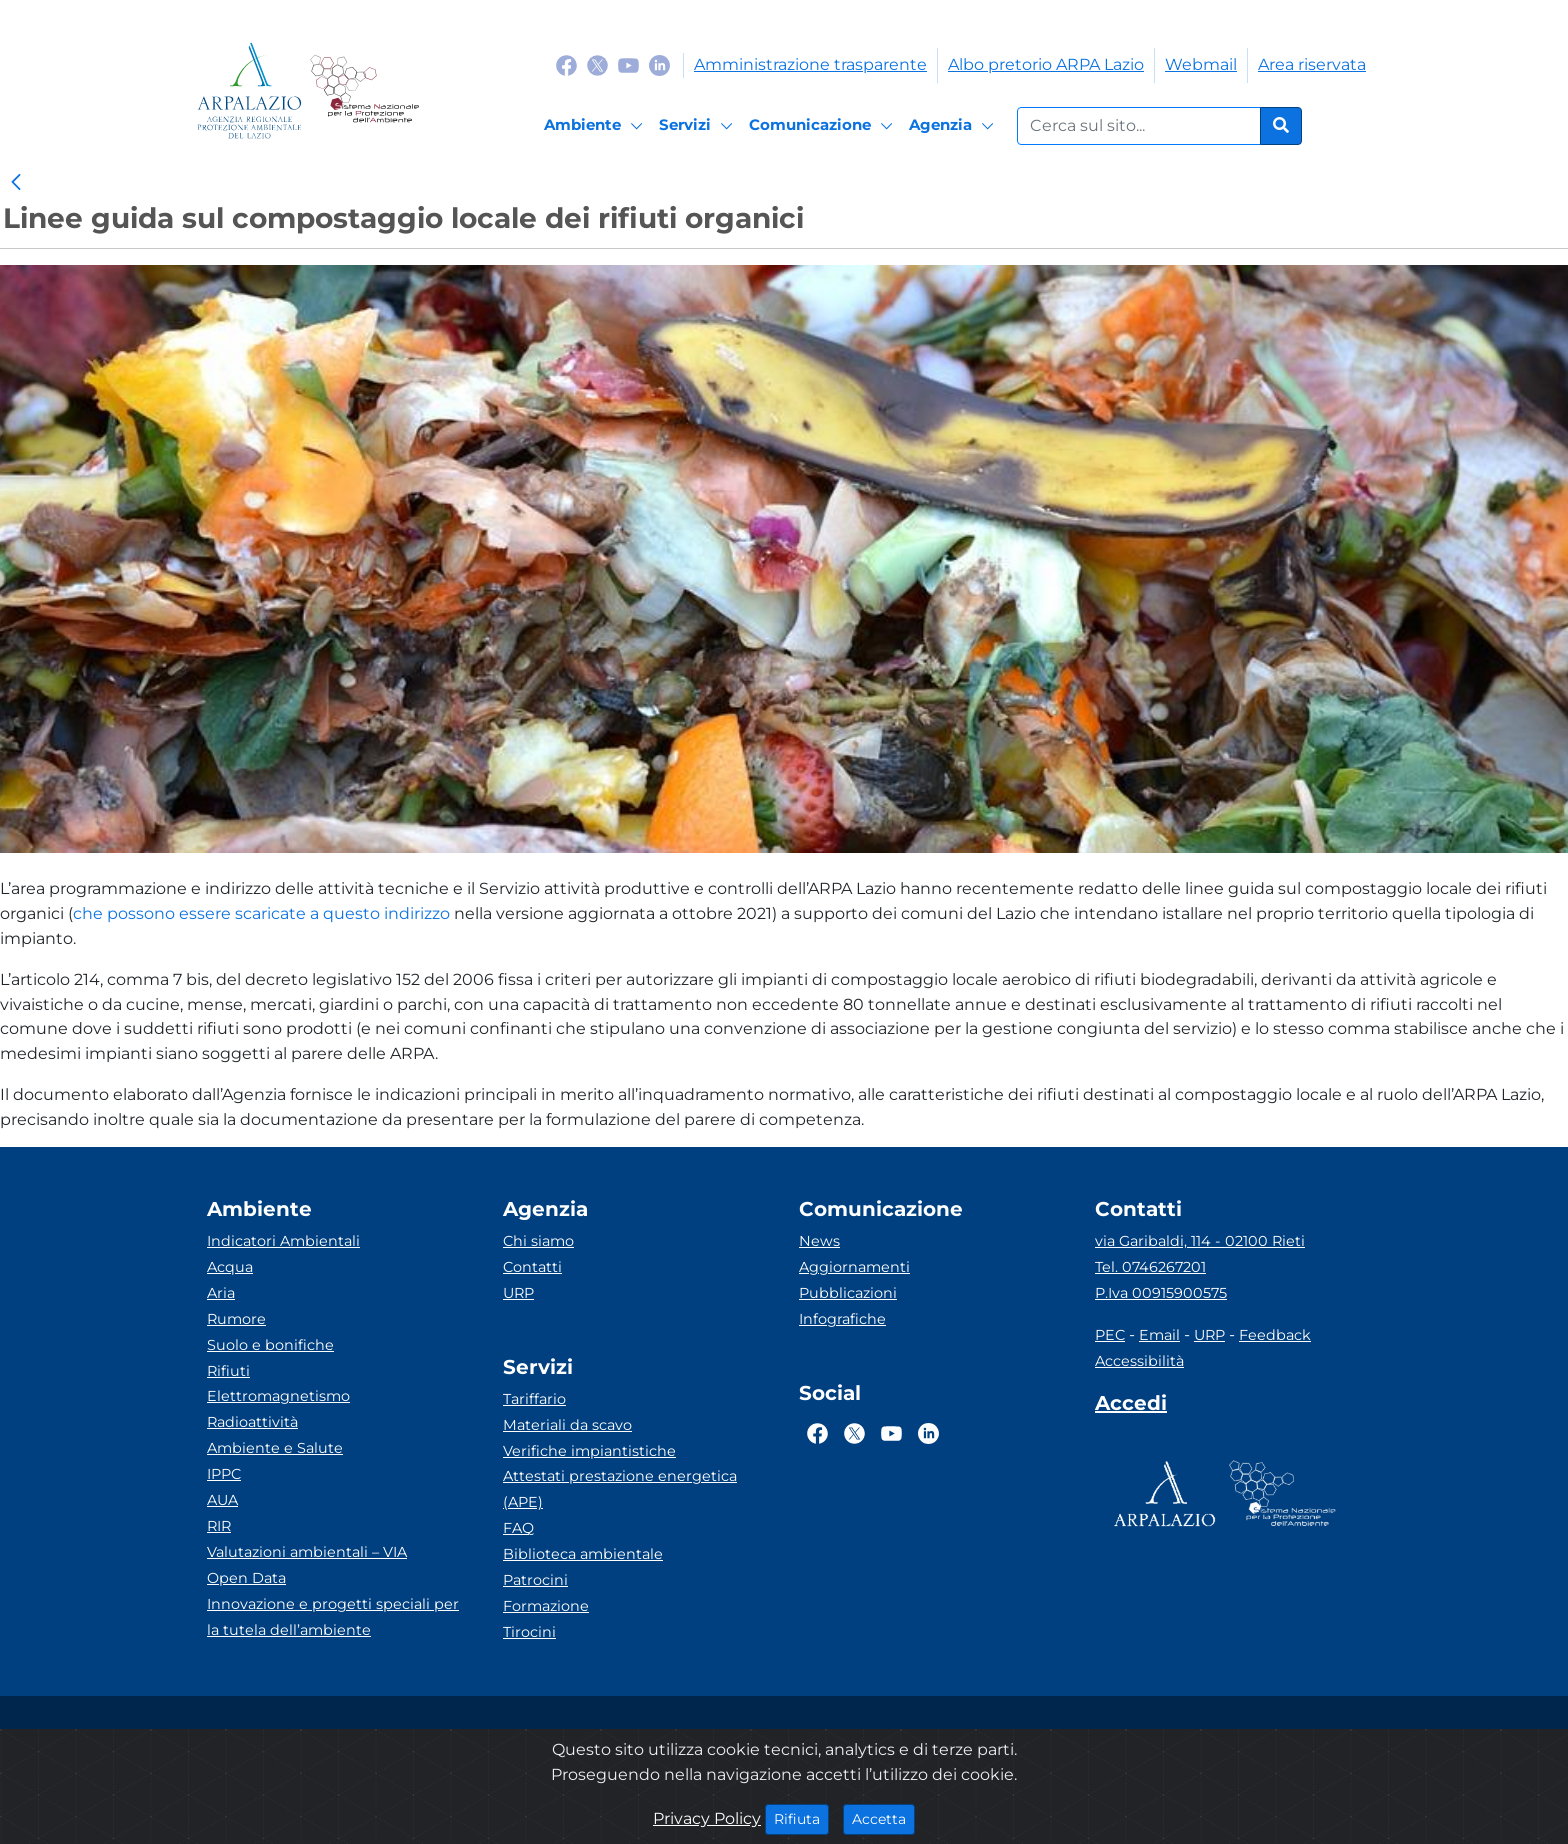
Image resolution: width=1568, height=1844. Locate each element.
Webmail (1201, 64)
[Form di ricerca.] (1139, 126)
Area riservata (1312, 64)
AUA (222, 1500)
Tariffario (534, 1399)
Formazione (546, 1606)
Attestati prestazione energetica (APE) (620, 1489)
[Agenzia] (954, 126)
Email (1159, 1335)
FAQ (518, 1528)
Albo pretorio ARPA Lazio (1046, 64)
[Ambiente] (596, 126)
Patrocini (535, 1580)
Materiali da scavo (567, 1425)
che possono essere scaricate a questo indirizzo (261, 913)
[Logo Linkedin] (659, 64)
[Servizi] (699, 126)
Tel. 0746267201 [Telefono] (1150, 1267)
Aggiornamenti (854, 1267)
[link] (16, 183)
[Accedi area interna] (1131, 1407)
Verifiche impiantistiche (589, 1451)
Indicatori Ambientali (283, 1241)
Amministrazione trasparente (810, 64)
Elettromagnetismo (278, 1396)
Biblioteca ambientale (583, 1554)
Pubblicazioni (848, 1293)
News (819, 1241)
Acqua (230, 1267)
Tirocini (529, 1632)
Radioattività (252, 1422)
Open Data (246, 1578)
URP (518, 1293)
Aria (221, 1293)
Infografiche (842, 1319)
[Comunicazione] (824, 126)
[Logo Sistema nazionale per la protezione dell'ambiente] (364, 90)
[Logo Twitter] (597, 64)
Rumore (236, 1319)
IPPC (224, 1474)
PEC (1110, 1335)
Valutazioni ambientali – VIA (307, 1552)
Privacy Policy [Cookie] (707, 1818)
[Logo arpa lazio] (249, 90)
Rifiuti (228, 1371)
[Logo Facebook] (566, 64)
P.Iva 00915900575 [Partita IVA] (1161, 1293)
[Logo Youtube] (628, 64)
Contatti (532, 1267)
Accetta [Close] (883, 1818)
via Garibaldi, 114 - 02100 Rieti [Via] (1200, 1241)
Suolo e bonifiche (270, 1345)
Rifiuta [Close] (801, 1818)
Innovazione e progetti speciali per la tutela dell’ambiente (333, 1617)
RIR (219, 1526)
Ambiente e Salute (275, 1448)
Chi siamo (538, 1241)
